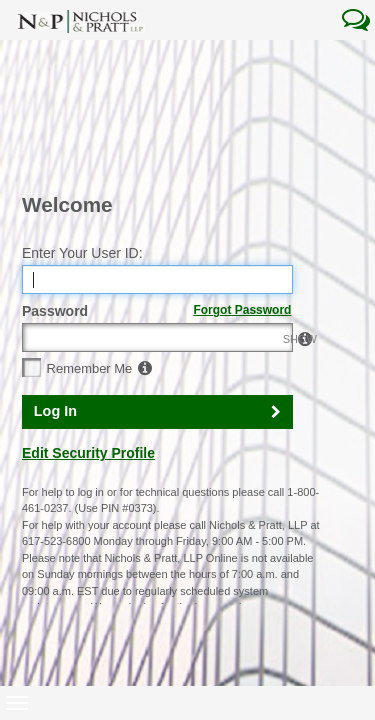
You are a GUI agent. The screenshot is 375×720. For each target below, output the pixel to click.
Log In (55, 296)
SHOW (273, 224)
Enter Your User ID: (82, 138)
